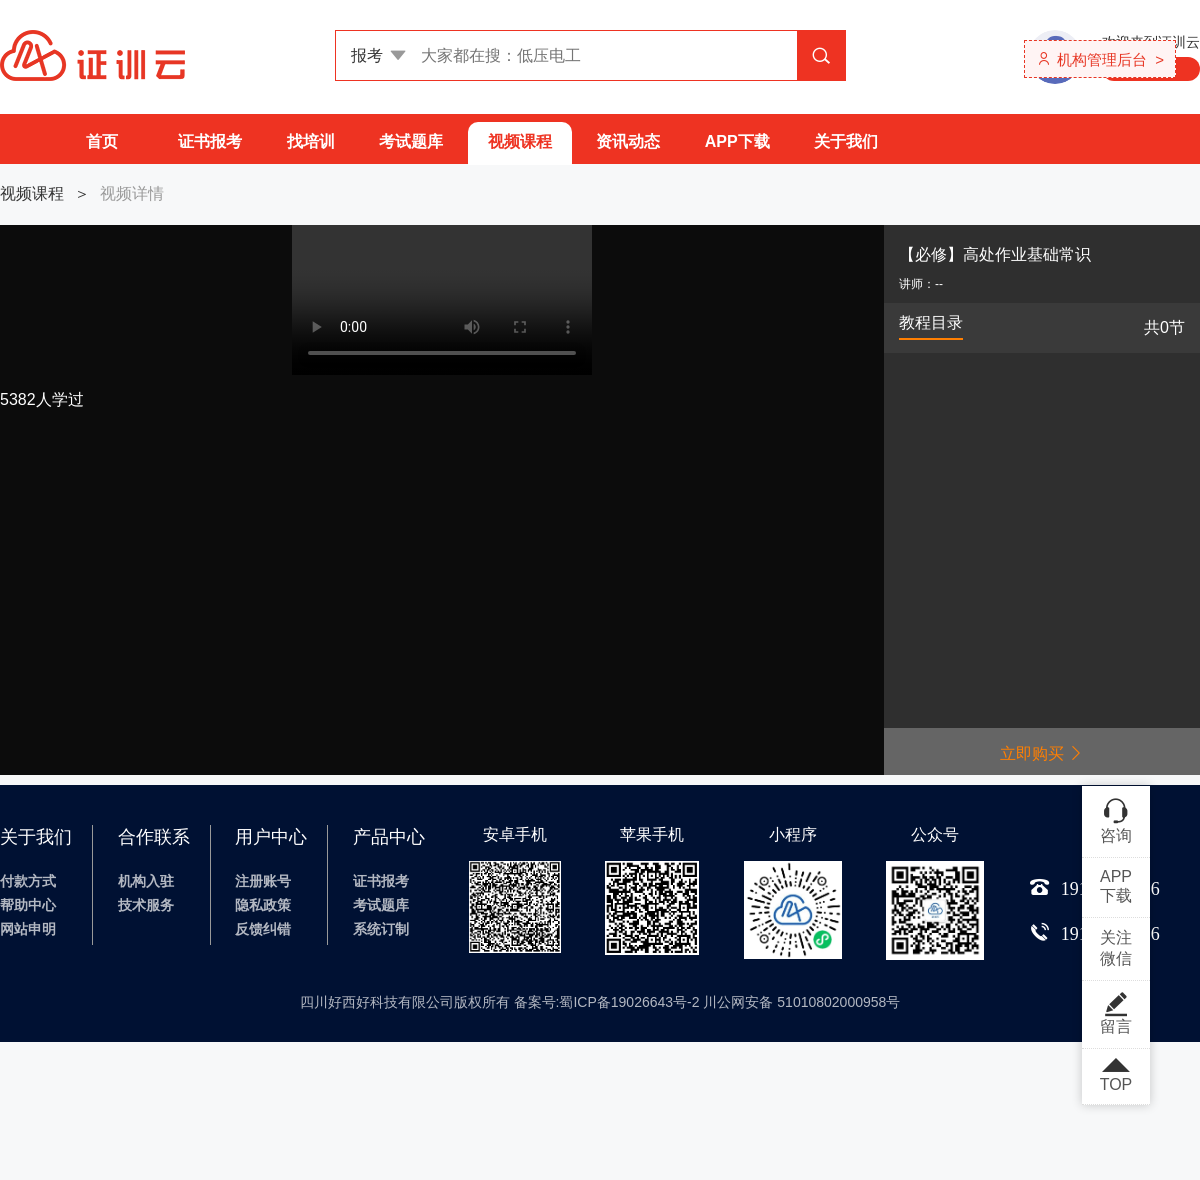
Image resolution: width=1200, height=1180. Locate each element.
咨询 (1116, 820)
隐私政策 (263, 905)
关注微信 (1116, 948)
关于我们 (846, 141)
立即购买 (1042, 753)
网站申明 (28, 929)
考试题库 (411, 141)
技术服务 (146, 905)
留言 (1116, 1013)
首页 (102, 141)
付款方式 (28, 881)
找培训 (311, 141)
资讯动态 (628, 141)
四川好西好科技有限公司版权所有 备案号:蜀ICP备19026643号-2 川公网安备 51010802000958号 (600, 1002)
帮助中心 (28, 905)
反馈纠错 (263, 929)
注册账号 (263, 881)
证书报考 (210, 141)
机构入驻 (146, 881)
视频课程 (520, 141)
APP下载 (737, 141)
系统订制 (381, 929)
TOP (1116, 1076)
